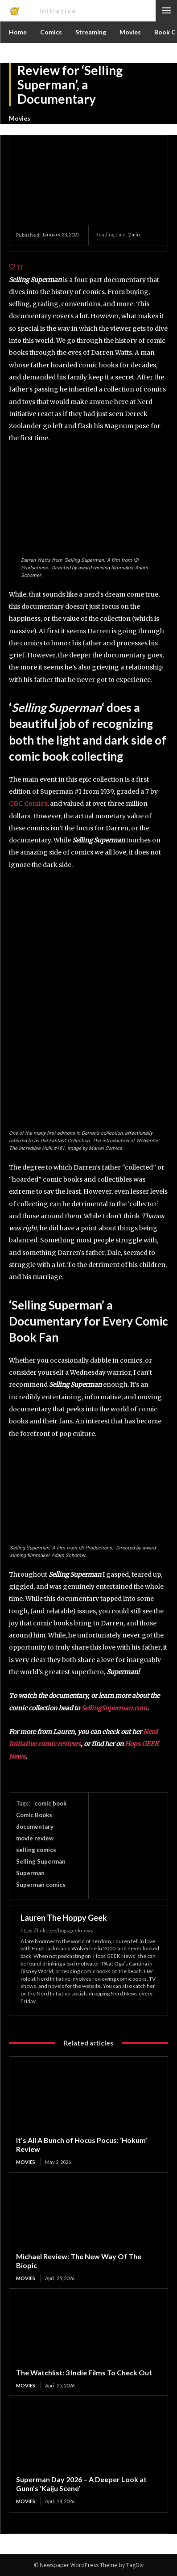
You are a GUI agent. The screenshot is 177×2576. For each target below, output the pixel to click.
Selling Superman (41, 1861)
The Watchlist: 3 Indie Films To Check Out (84, 2372)
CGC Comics (28, 804)
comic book (50, 1803)
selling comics (36, 1849)
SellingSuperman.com (114, 1708)
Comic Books (34, 1814)
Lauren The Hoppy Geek (64, 1918)
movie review (35, 1838)
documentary (35, 1826)
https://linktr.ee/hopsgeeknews (57, 1930)
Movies (19, 118)
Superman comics (41, 1884)
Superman (30, 1873)
